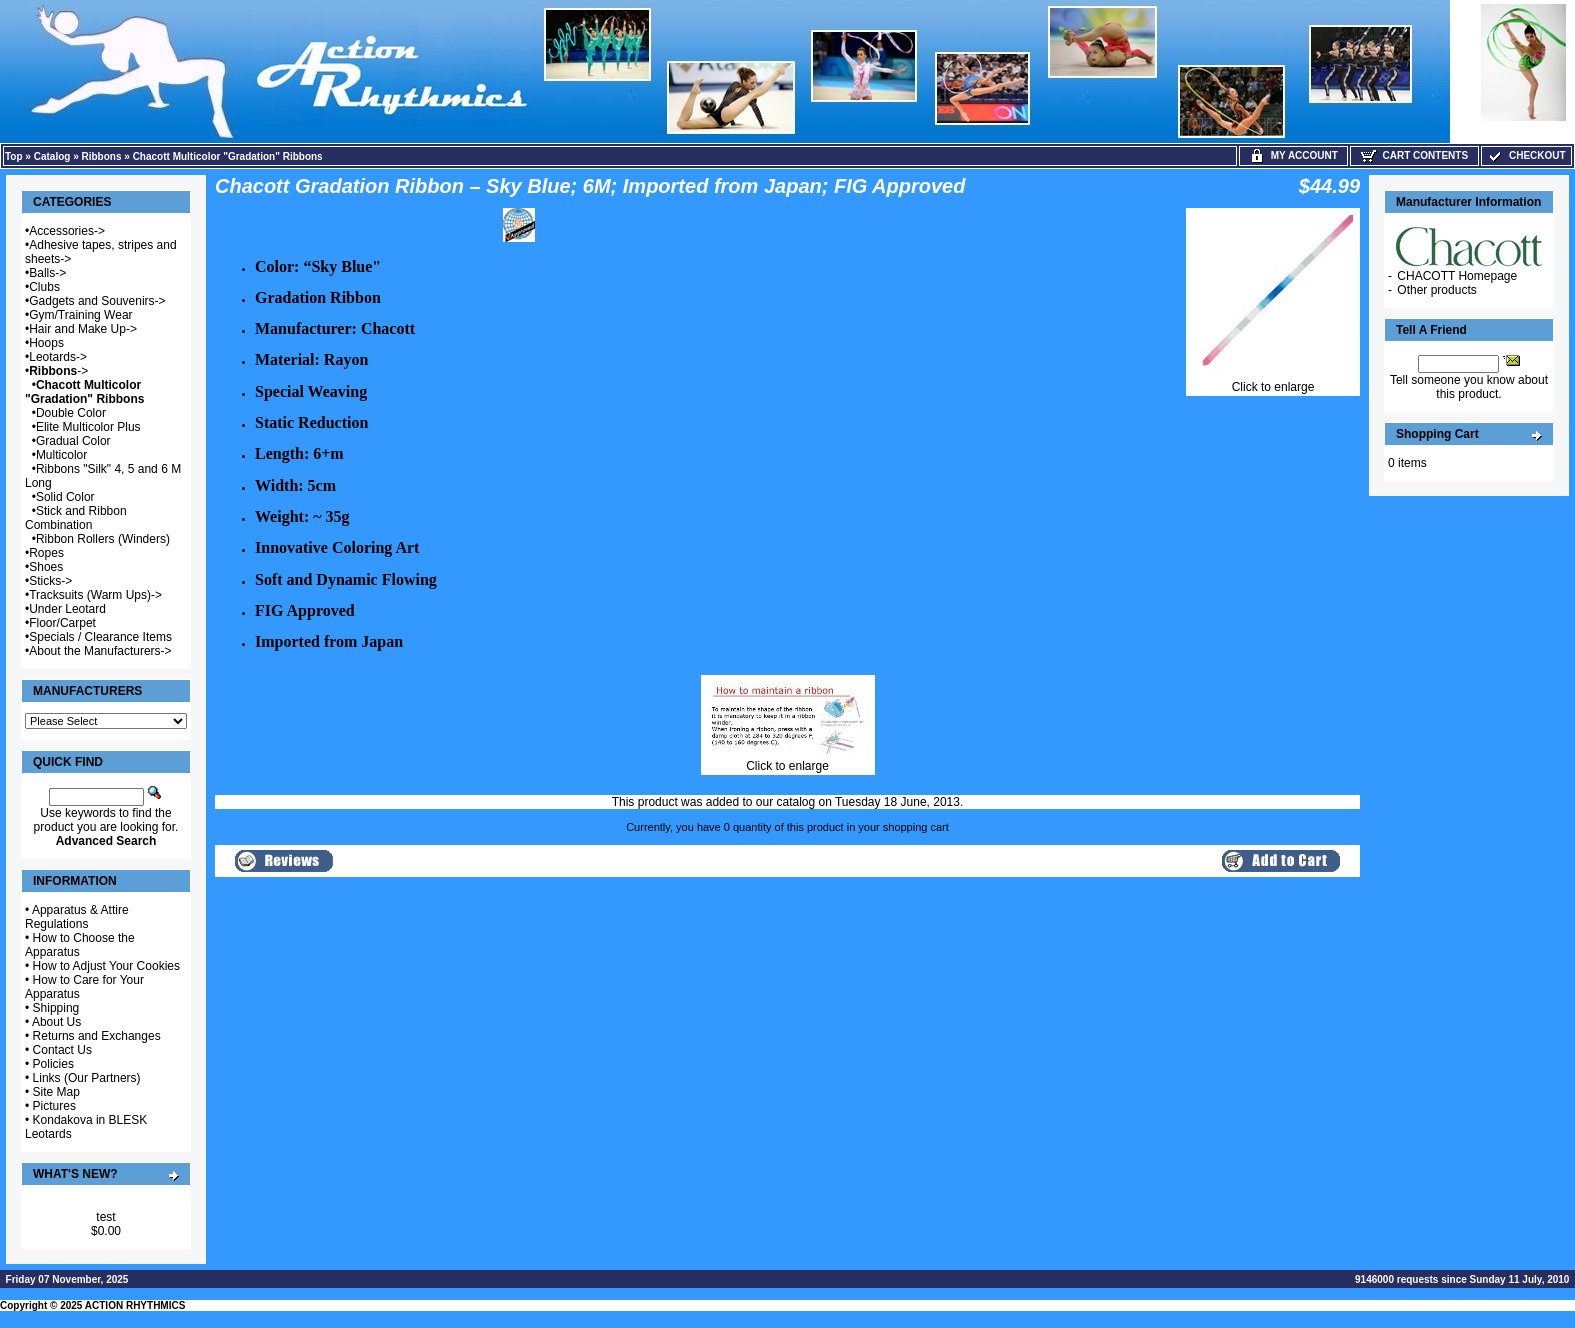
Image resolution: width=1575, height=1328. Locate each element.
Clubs (44, 287)
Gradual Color (73, 441)
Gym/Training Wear (80, 315)
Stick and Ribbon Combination (76, 518)
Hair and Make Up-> (83, 329)
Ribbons (102, 156)
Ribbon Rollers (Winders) (103, 539)
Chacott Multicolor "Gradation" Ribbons (228, 156)
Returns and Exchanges (97, 1036)
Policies (53, 1064)
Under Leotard (67, 609)
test (105, 1217)
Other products (1436, 290)
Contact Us (62, 1050)
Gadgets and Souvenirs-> (97, 301)
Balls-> (47, 273)
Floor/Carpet (62, 623)
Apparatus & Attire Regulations (77, 917)
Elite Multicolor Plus (88, 427)
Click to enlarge (1273, 381)
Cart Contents (1414, 155)
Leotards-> (58, 357)
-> (58, 371)
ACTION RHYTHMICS (135, 1305)
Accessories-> (67, 231)
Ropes (46, 553)
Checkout (1526, 155)
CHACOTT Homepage (1457, 276)
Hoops (46, 343)
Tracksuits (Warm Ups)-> (95, 595)
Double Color (71, 413)
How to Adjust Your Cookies (106, 966)
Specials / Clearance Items (100, 637)
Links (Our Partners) (87, 1078)
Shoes (46, 567)
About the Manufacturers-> (100, 651)
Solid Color (65, 497)
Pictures (54, 1106)
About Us (56, 1022)
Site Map (56, 1092)
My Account (1293, 155)
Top (14, 156)
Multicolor (61, 455)
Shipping (56, 1008)
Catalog (52, 156)
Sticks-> (50, 581)
